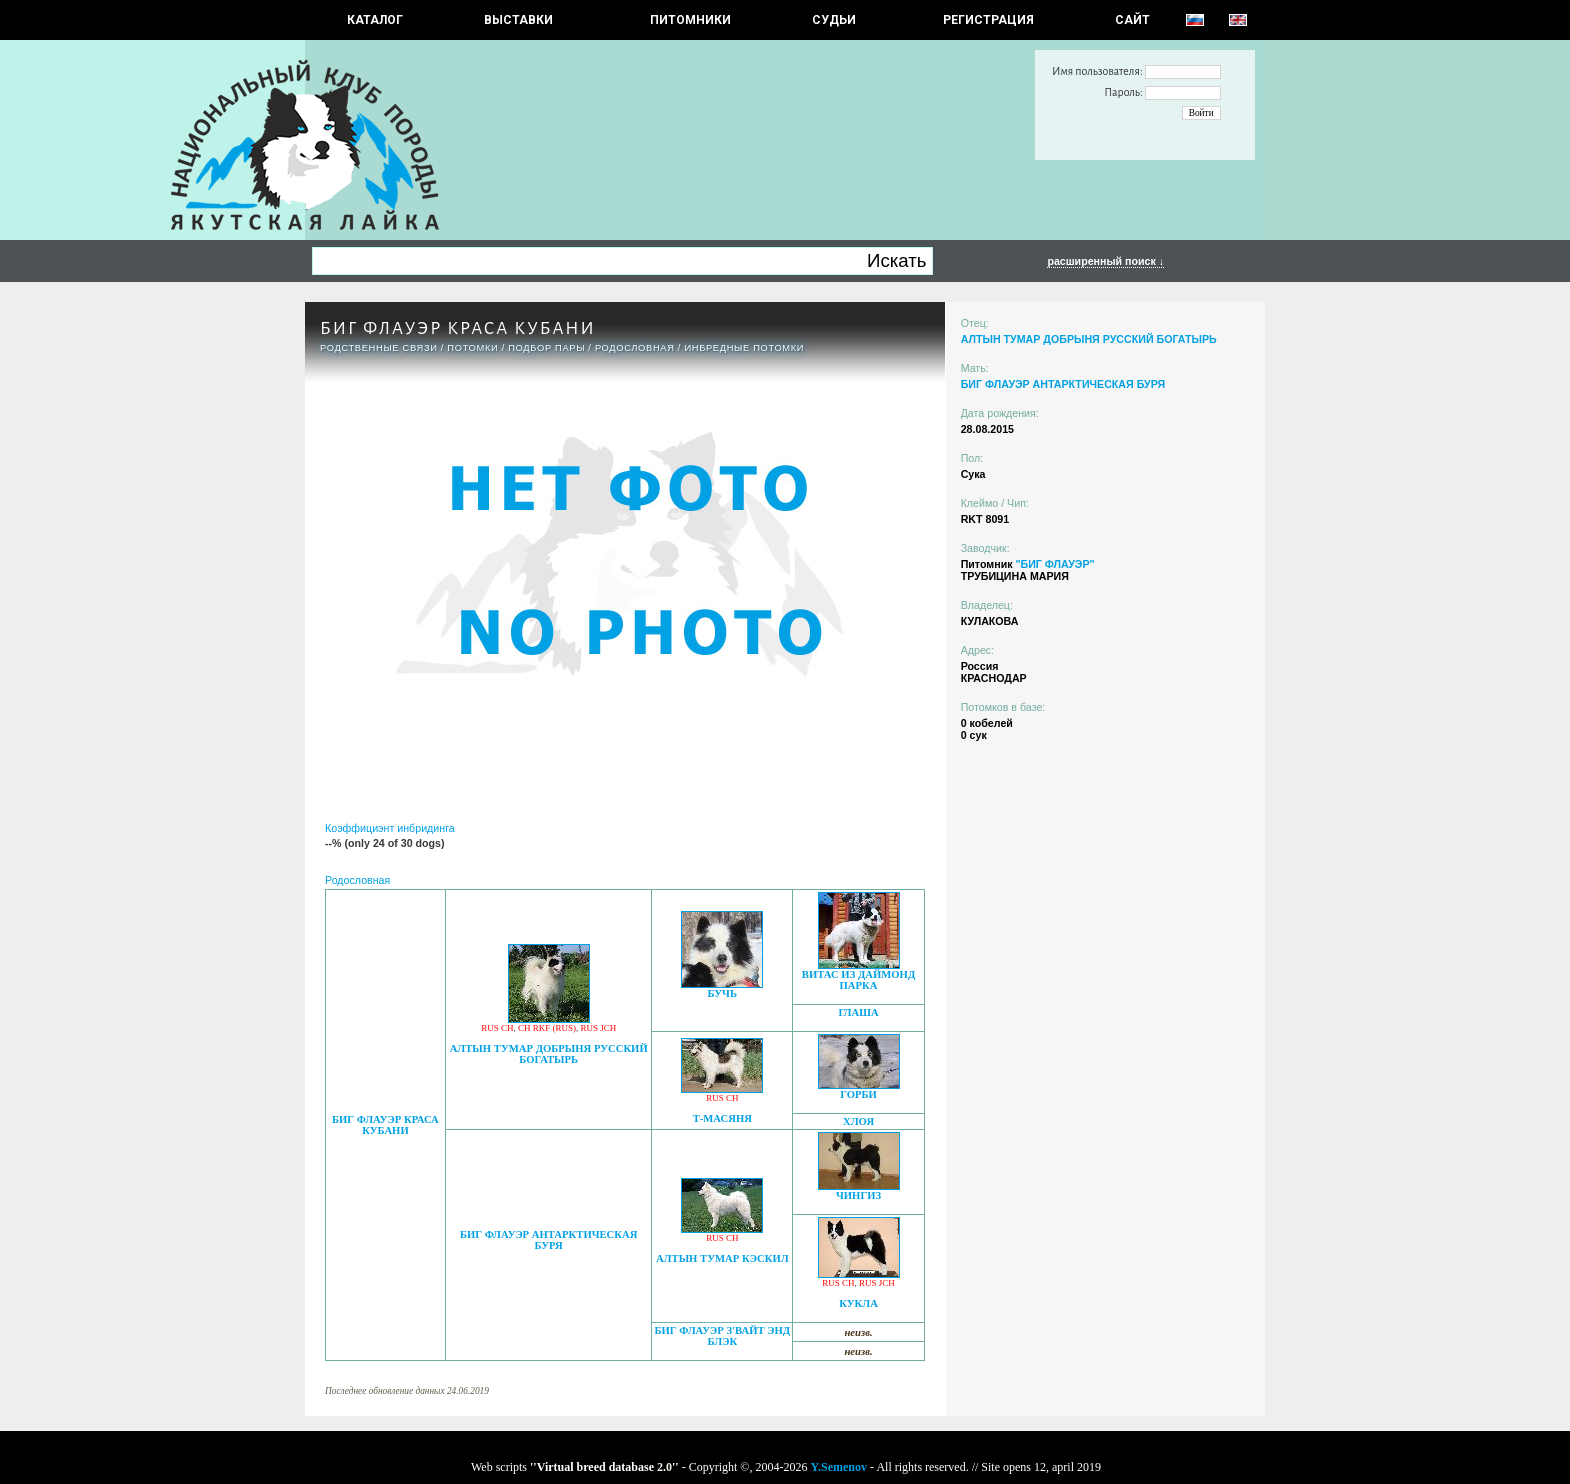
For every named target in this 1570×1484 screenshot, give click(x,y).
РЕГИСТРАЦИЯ (988, 20)
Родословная (635, 348)
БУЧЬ (722, 993)
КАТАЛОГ (375, 20)
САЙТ (1132, 20)
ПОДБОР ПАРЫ (546, 348)
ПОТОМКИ (472, 348)
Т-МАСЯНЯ (722, 1118)
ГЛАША (858, 1012)
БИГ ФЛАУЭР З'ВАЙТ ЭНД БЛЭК (723, 1336)
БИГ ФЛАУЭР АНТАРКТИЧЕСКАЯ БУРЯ (549, 1240)
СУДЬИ (834, 20)
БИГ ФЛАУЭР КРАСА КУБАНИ (385, 1125)
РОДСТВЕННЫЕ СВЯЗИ (379, 348)
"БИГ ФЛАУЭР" (1054, 564)
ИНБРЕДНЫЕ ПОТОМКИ (744, 348)
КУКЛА (858, 1303)
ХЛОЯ (858, 1121)
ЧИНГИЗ (858, 1195)
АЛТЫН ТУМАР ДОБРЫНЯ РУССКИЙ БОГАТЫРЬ (549, 1054)
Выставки (518, 20)
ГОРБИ (858, 1094)
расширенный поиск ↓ (1105, 261)
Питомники (690, 20)
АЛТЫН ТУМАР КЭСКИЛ (722, 1258)
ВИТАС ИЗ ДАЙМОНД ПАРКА (858, 980)
